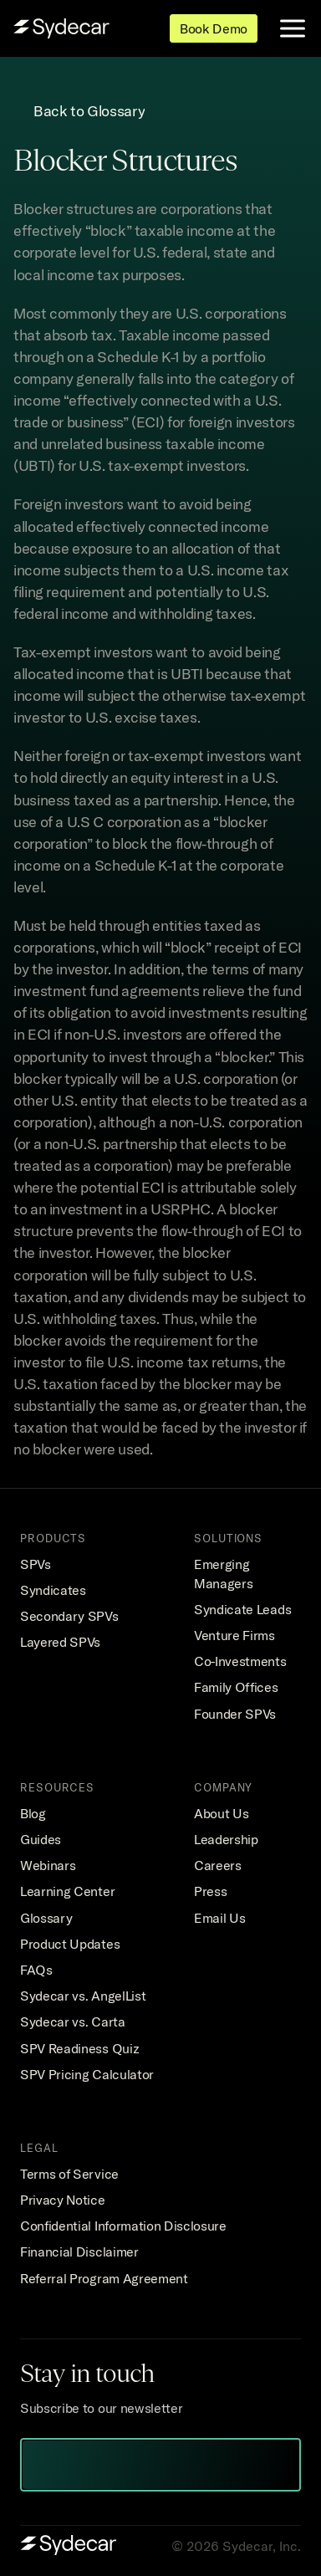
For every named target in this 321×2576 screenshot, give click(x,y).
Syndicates (53, 1590)
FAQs (36, 1969)
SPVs (35, 1564)
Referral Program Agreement (104, 2278)
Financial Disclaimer (79, 2251)
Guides (40, 1839)
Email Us (219, 1917)
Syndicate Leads (242, 1609)
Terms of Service (69, 2173)
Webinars (47, 1865)
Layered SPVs (60, 1641)
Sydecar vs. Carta (72, 2021)
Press (210, 1891)
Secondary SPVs (69, 1615)
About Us (221, 1813)
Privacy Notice (62, 2199)
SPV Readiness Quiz (79, 2048)
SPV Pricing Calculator (87, 2074)
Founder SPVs (235, 1713)
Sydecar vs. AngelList (82, 1995)
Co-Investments (240, 1661)
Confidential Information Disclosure (123, 2225)
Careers (218, 1865)
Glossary (46, 1917)
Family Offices (236, 1687)
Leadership (226, 1839)
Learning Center (67, 1891)
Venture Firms (234, 1635)
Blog (33, 1813)
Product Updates (70, 1943)
